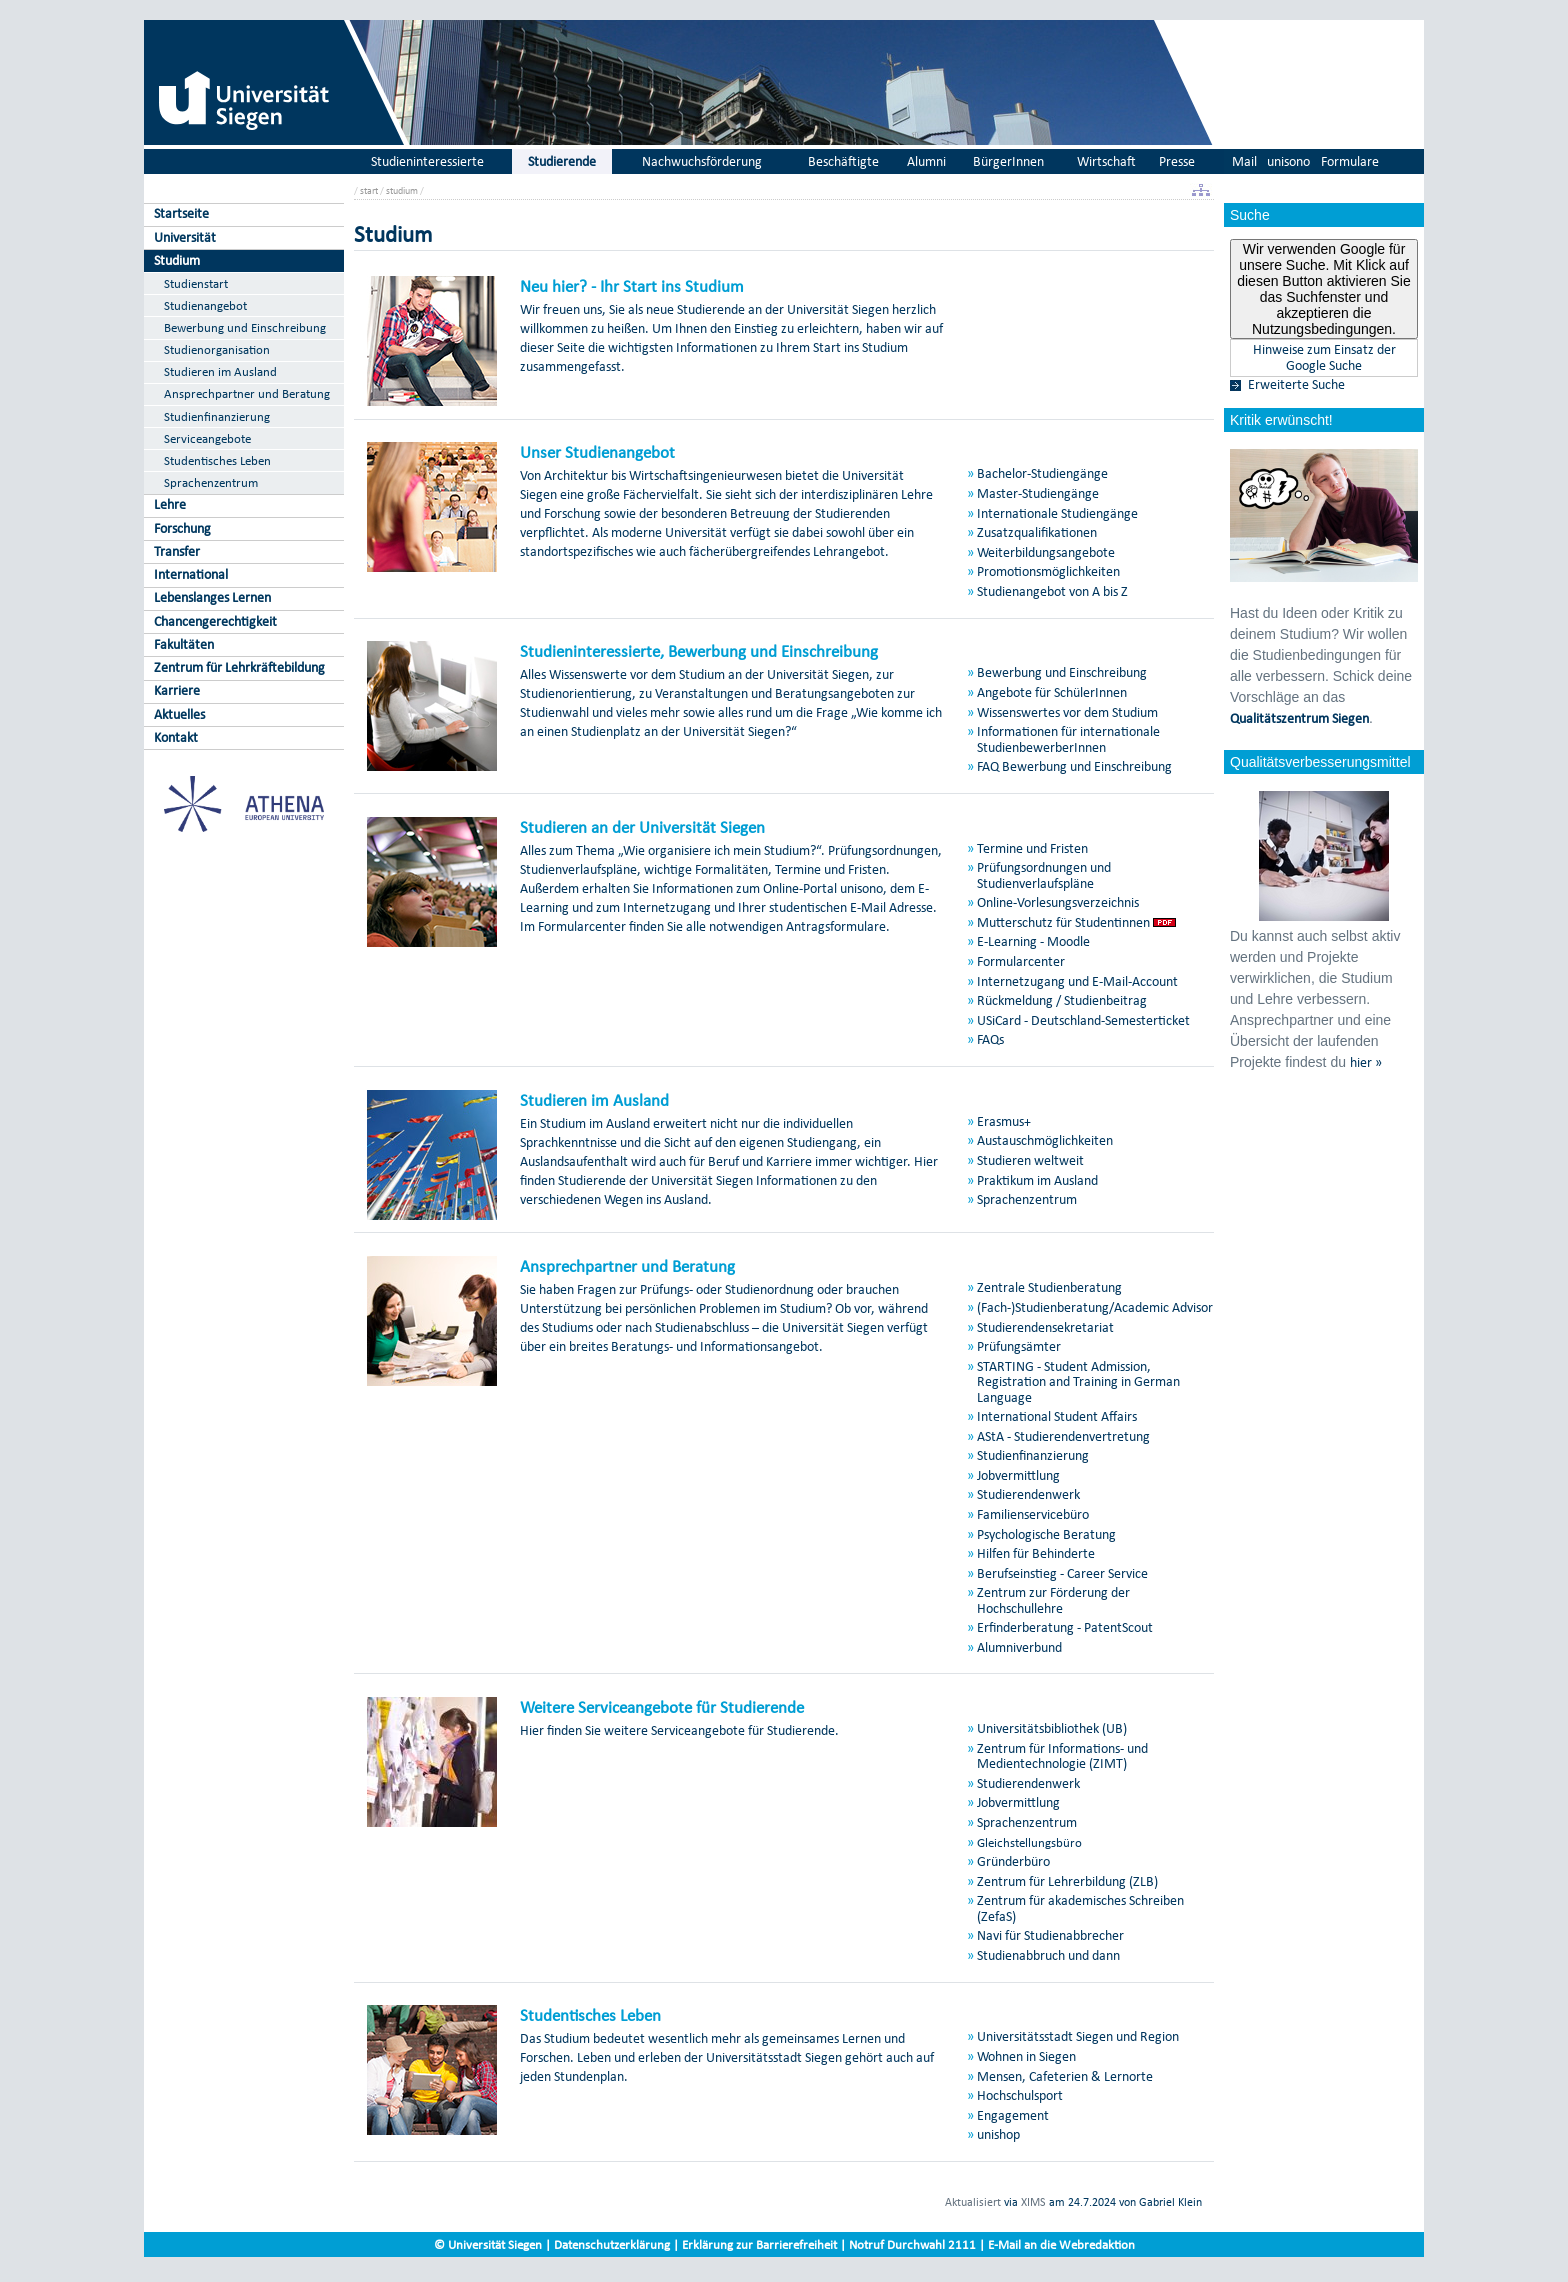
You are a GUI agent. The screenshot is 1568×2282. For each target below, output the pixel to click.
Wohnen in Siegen (1026, 2056)
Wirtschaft (1106, 161)
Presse (1177, 161)
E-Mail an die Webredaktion (1061, 2244)
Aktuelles (179, 714)
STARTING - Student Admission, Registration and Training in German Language (1078, 1382)
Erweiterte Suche (1296, 385)
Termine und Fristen (1032, 848)
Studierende (562, 161)
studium (402, 190)
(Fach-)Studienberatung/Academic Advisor (1095, 1307)
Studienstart (196, 283)
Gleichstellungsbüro (1029, 1842)
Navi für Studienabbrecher (1050, 1935)
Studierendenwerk (1028, 1494)
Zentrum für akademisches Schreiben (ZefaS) (1080, 1908)
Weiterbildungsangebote (1046, 552)
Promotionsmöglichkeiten (1048, 571)
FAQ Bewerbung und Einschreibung (1074, 766)
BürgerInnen (1008, 161)
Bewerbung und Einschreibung (245, 327)
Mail (1244, 161)
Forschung (182, 528)
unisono (1288, 161)
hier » (1366, 1063)
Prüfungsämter (1019, 1346)
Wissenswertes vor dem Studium (1067, 712)
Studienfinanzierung (217, 416)
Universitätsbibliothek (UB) (1052, 1728)
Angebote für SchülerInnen (1052, 692)
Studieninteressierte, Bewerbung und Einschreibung (699, 651)
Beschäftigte (843, 161)
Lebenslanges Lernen (212, 597)
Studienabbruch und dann (1048, 1955)
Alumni (926, 161)
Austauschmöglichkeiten (1045, 1140)
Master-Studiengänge (1038, 493)
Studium (177, 260)
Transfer (177, 551)
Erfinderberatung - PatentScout (1065, 1627)
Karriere (177, 690)
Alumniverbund (1019, 1647)
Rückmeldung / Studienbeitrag (1062, 1000)
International (191, 574)
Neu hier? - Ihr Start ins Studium (632, 286)
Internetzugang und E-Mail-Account (1077, 981)
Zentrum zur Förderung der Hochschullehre (1053, 1600)
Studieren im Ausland (220, 371)
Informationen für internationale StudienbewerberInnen (1068, 739)
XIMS (1033, 2202)
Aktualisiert (973, 2202)
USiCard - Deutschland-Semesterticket (1083, 1020)
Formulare (1350, 161)
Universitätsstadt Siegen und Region (1078, 2036)
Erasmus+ (1004, 1121)
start (369, 190)
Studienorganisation (217, 349)
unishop (998, 2134)
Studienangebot (205, 305)
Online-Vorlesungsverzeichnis (1058, 902)
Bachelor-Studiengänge (1042, 473)
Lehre (170, 504)
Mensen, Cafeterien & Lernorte (1065, 2076)
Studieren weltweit (1030, 1160)
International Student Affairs (1057, 1416)
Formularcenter (1021, 961)
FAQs (990, 1039)
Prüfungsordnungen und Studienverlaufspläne (1044, 875)
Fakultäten (184, 644)
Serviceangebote (207, 438)
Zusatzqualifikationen (1037, 532)
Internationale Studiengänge (1057, 513)
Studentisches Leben (217, 460)
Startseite (181, 213)
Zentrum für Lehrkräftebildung (239, 667)
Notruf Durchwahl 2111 (912, 2244)
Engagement (1013, 2115)
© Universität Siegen (488, 2244)
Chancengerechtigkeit (215, 621)
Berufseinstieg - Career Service (1062, 1573)
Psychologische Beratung (1046, 1534)
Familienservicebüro (1033, 1514)
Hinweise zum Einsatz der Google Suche (1324, 358)
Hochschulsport (1020, 2095)
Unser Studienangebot (597, 452)
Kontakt (176, 737)
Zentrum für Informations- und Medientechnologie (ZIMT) (1062, 1756)
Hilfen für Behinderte (1036, 1553)
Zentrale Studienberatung (1049, 1287)
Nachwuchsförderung (702, 161)
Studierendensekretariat (1045, 1327)
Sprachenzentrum (211, 482)
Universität (185, 237)
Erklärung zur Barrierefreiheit (759, 2244)
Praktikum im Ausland (1037, 1180)
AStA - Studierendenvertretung (1063, 1436)
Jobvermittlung (1018, 1475)
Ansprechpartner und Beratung (247, 393)
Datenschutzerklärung (612, 2244)
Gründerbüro (1013, 1861)
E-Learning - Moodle (1033, 941)
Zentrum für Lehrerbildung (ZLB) (1067, 1881)
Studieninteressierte (427, 161)
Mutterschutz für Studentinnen (1063, 922)
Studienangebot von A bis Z (1052, 591)
